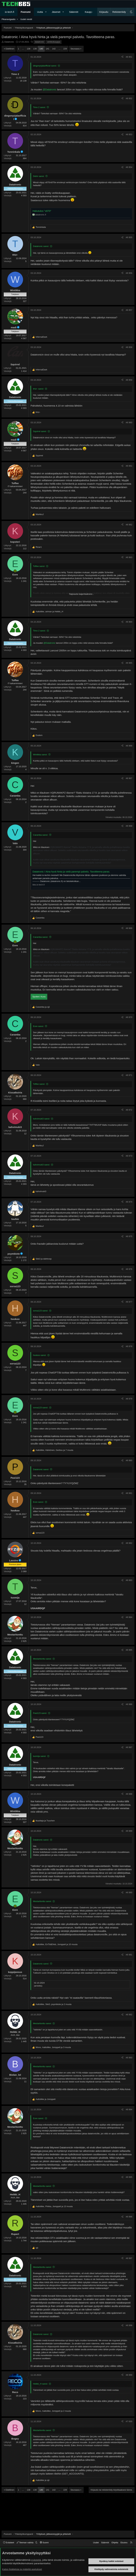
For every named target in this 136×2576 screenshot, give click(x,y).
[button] (45, 12)
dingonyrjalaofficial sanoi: (45, 65)
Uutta (40, 11)
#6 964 (129, 622)
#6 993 (129, 2057)
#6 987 (129, 1747)
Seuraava (75, 48)
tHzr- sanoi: (38, 389)
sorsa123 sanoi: (40, 1310)
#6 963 (129, 557)
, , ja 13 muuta (54, 2206)
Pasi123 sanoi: (40, 1713)
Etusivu (124, 2542)
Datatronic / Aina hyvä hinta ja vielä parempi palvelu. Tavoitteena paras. (71, 871)
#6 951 (129, 57)
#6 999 (129, 2375)
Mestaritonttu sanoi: (42, 1659)
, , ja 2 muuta (53, 2004)
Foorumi (26, 11)
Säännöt (73, 11)
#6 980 (129, 1460)
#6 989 (129, 1831)
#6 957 (129, 310)
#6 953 (129, 134)
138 (28, 48)
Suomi (44, 2542)
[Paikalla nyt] (15, 571)
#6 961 (129, 466)
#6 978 (129, 1346)
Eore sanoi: (38, 1026)
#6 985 (129, 1650)
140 (41, 48)
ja (43, 1007)
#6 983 (129, 1580)
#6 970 (129, 1017)
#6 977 (129, 1302)
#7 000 (129, 2421)
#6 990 (129, 1892)
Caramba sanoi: (40, 835)
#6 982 (129, 1543)
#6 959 (129, 380)
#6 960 (129, 422)
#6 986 (129, 1704)
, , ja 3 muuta (53, 2047)
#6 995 (129, 2177)
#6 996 (129, 2216)
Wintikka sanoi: (40, 754)
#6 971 (129, 1075)
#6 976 (129, 1269)
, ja (49, 611)
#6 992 (129, 2014)
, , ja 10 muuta (56, 1944)
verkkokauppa (53, 42)
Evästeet (8, 2542)
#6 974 (129, 1202)
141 (47, 48)
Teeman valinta (25, 2542)
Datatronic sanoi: (41, 246)
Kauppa (89, 11)
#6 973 (129, 1156)
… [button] (23, 48)
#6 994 (129, 2109)
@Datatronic (49, 89)
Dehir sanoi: (38, 176)
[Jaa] (122, 57)
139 (35, 48)
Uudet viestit (26, 19)
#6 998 (129, 2325)
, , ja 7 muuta (54, 1450)
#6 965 (129, 663)
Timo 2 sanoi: (39, 107)
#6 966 (129, 745)
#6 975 (129, 1236)
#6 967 (129, 778)
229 (65, 48)
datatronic (39, 42)
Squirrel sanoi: (40, 431)
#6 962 (129, 524)
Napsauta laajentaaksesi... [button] (81, 594)
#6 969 (129, 928)
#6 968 (129, 826)
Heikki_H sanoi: (40, 2384)
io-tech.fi (9, 11)
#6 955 (129, 237)
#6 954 (129, 167)
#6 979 (129, 1398)
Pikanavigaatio (9, 19)
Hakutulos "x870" (42, 210)
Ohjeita (114, 2542)
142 (54, 48)
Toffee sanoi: (39, 566)
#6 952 (129, 98)
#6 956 (129, 273)
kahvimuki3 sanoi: (41, 1118)
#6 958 (129, 347)
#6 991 (129, 1954)
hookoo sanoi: (39, 1355)
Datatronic (9, 42)
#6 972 (129, 1110)
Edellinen (10, 48)
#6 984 (129, 1617)
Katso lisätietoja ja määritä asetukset (22, 2569)
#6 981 (129, 1493)
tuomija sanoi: (39, 1756)
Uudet (96, 2542)
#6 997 (129, 2258)
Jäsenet (56, 11)
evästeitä (36, 2559)
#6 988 (129, 1794)
